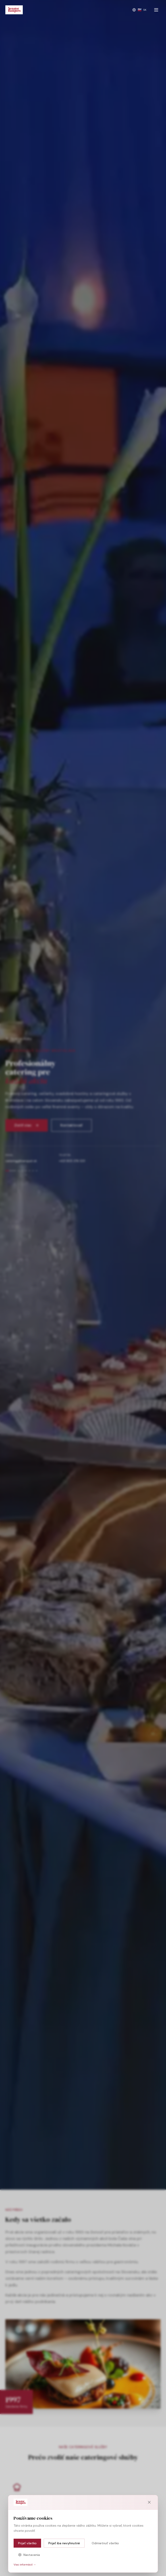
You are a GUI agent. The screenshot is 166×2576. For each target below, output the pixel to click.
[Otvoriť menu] (156, 9)
